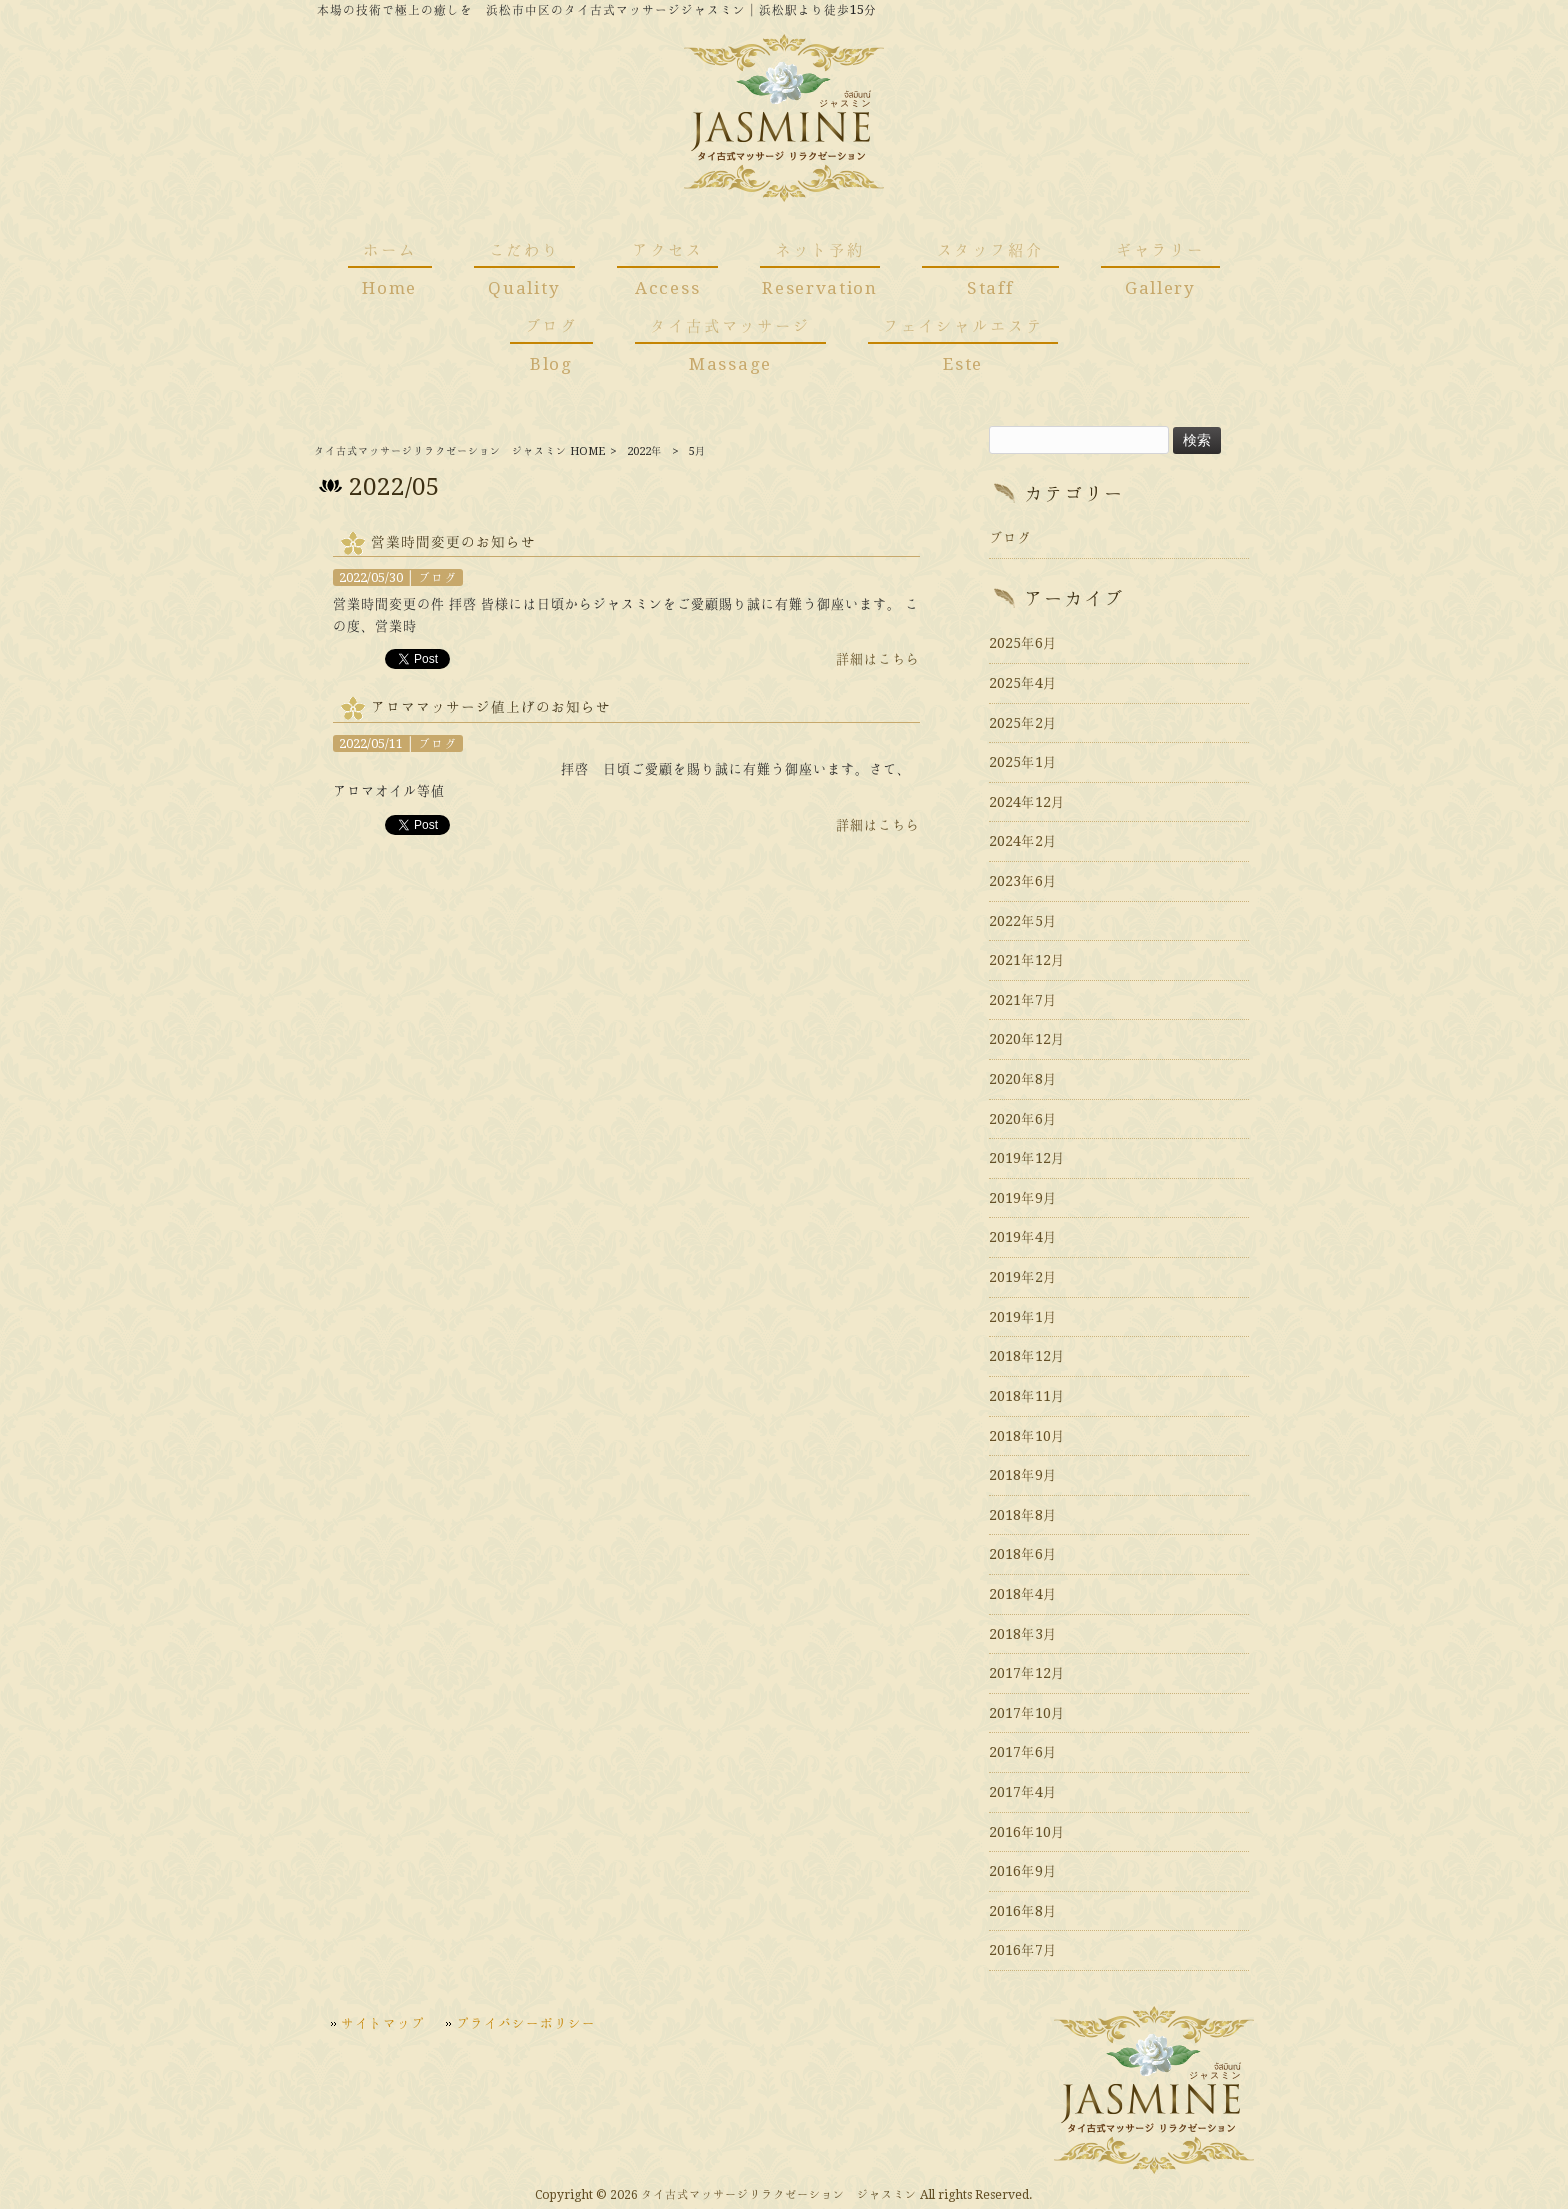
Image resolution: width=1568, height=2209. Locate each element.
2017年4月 (1023, 1792)
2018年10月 (1027, 1436)
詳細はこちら (878, 659)
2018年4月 (1023, 1594)
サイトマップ (383, 2023)
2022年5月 (1023, 921)
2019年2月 (1023, 1277)
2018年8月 (1023, 1515)
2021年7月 (1023, 1000)
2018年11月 (1027, 1396)
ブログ (437, 577)
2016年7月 (1023, 1950)
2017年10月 (1027, 1713)
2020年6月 (1023, 1119)
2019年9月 (1023, 1198)
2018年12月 (1027, 1356)
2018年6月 (1023, 1554)
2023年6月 (1023, 881)
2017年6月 (1023, 1752)
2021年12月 (1027, 960)
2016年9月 (1023, 1871)
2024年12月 (1027, 802)
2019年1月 (1023, 1317)
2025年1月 (1023, 762)
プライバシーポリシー (526, 2023)
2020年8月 (1023, 1079)
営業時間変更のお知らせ (453, 542)
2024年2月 (1023, 841)
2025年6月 (1023, 643)
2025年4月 (1023, 683)
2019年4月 (1023, 1237)
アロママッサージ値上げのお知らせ (491, 707)
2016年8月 (1023, 1911)
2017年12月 (1027, 1673)
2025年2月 (1023, 723)
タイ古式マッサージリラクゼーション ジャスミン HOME (459, 451)
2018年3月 (1023, 1634)
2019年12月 (1027, 1158)
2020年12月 (1027, 1039)
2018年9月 (1023, 1475)
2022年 (644, 451)
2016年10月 (1027, 1832)
